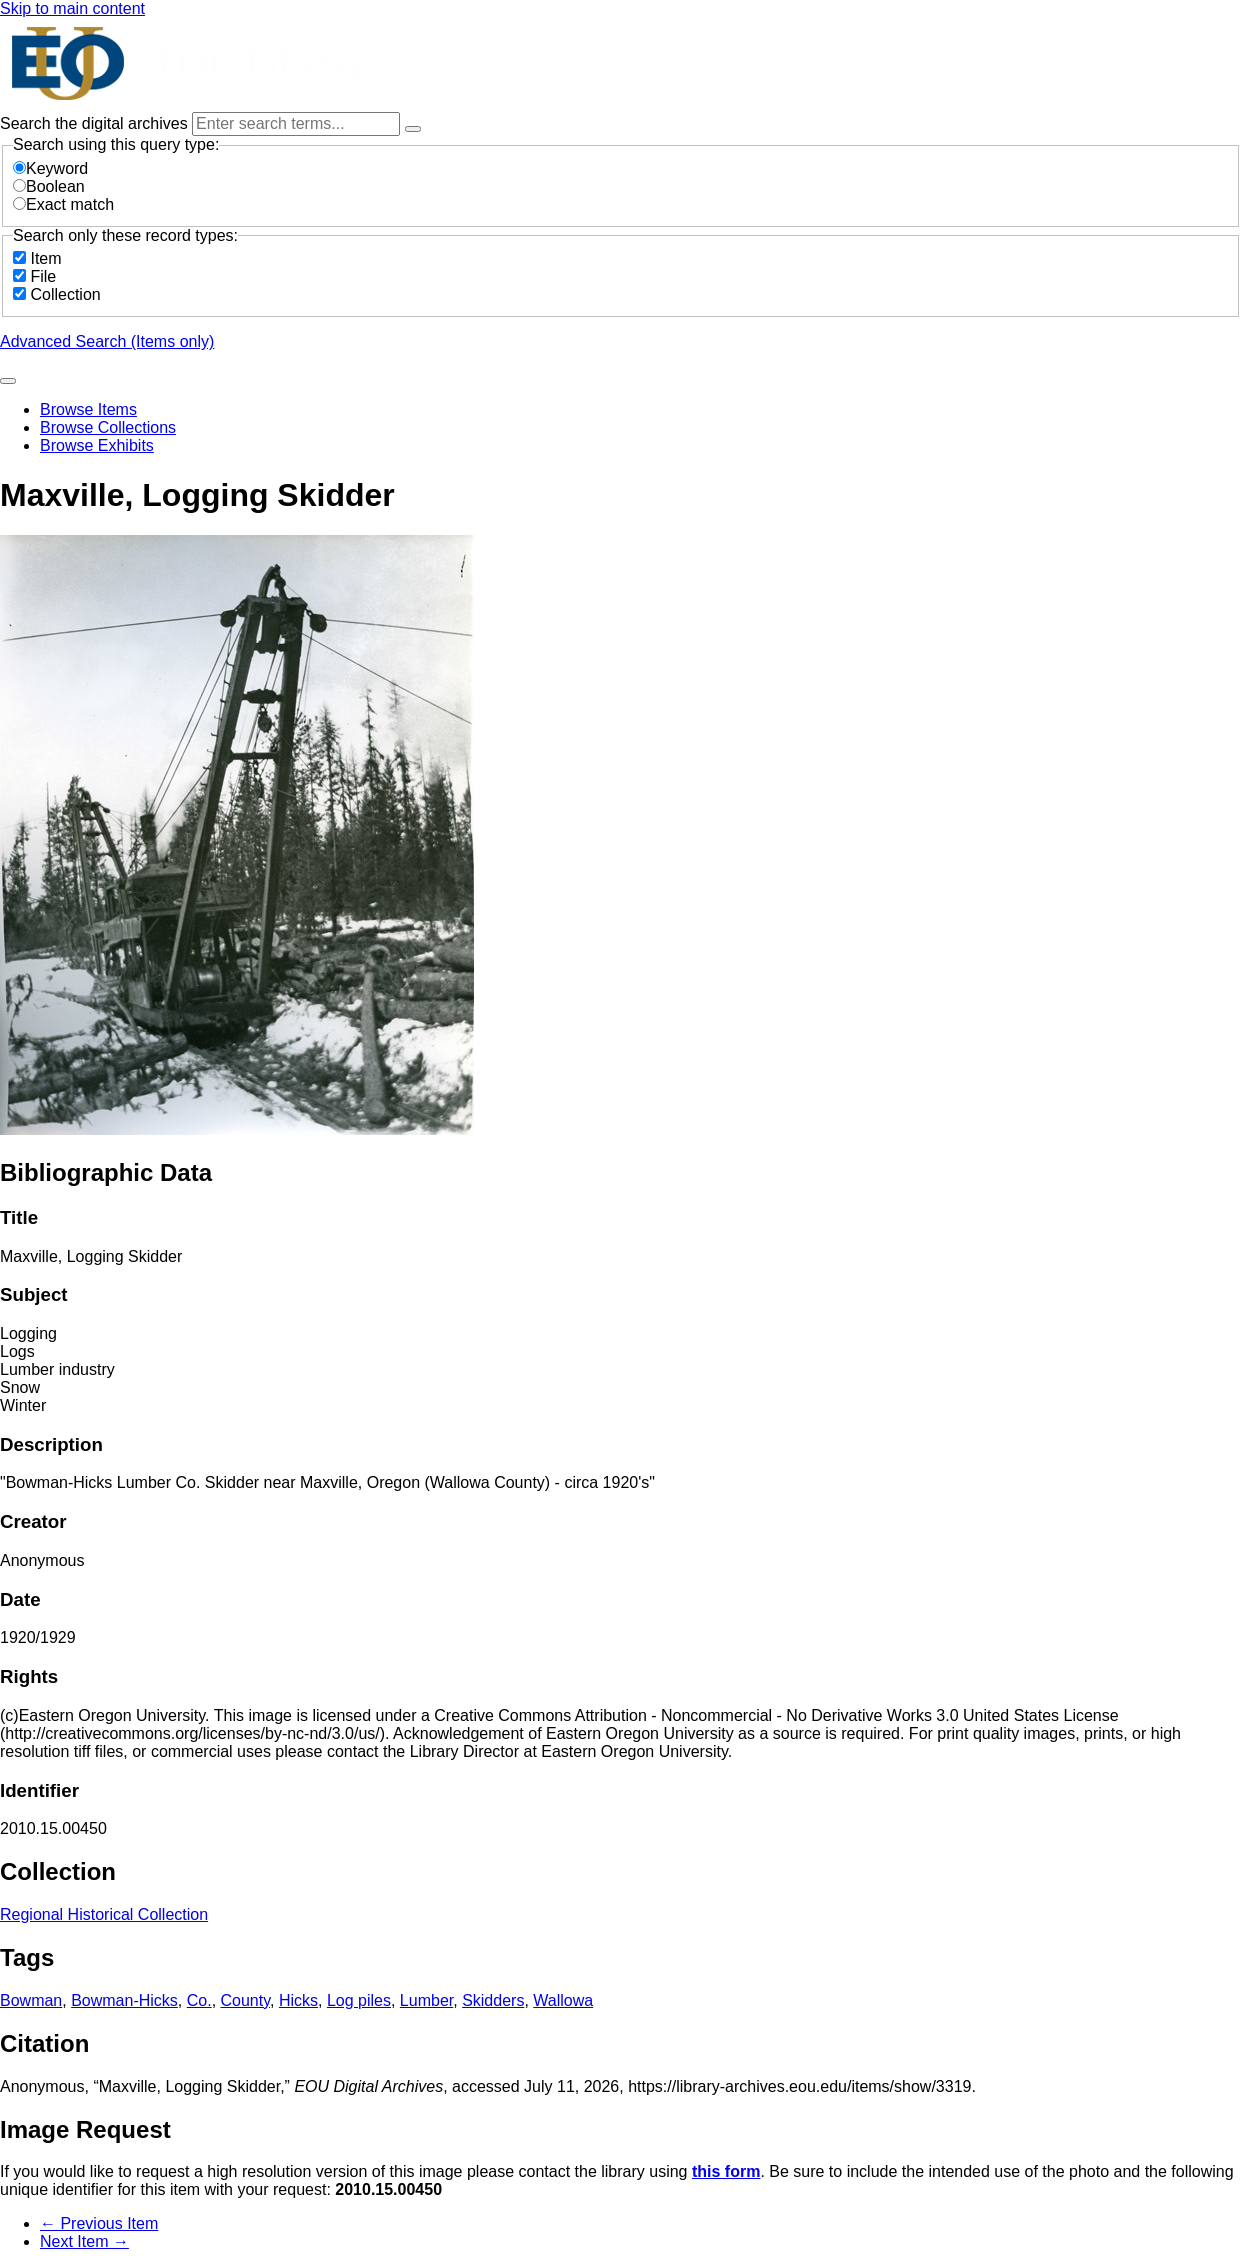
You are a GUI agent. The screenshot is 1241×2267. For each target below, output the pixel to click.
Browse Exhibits (97, 445)
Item (45, 258)
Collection (65, 294)
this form (726, 2171)
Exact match (63, 204)
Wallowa (563, 2000)
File (43, 276)
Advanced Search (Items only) (107, 341)
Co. (199, 2000)
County (246, 2000)
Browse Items (88, 409)
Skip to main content (72, 8)
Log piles (359, 2000)
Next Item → (84, 2241)
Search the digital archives (96, 123)
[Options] (413, 129)
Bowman (31, 2000)
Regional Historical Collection (104, 1914)
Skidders (493, 2000)
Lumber (426, 2000)
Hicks (298, 2000)
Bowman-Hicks (124, 2000)
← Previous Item (99, 2223)
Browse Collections (108, 427)
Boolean (49, 186)
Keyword (50, 168)
